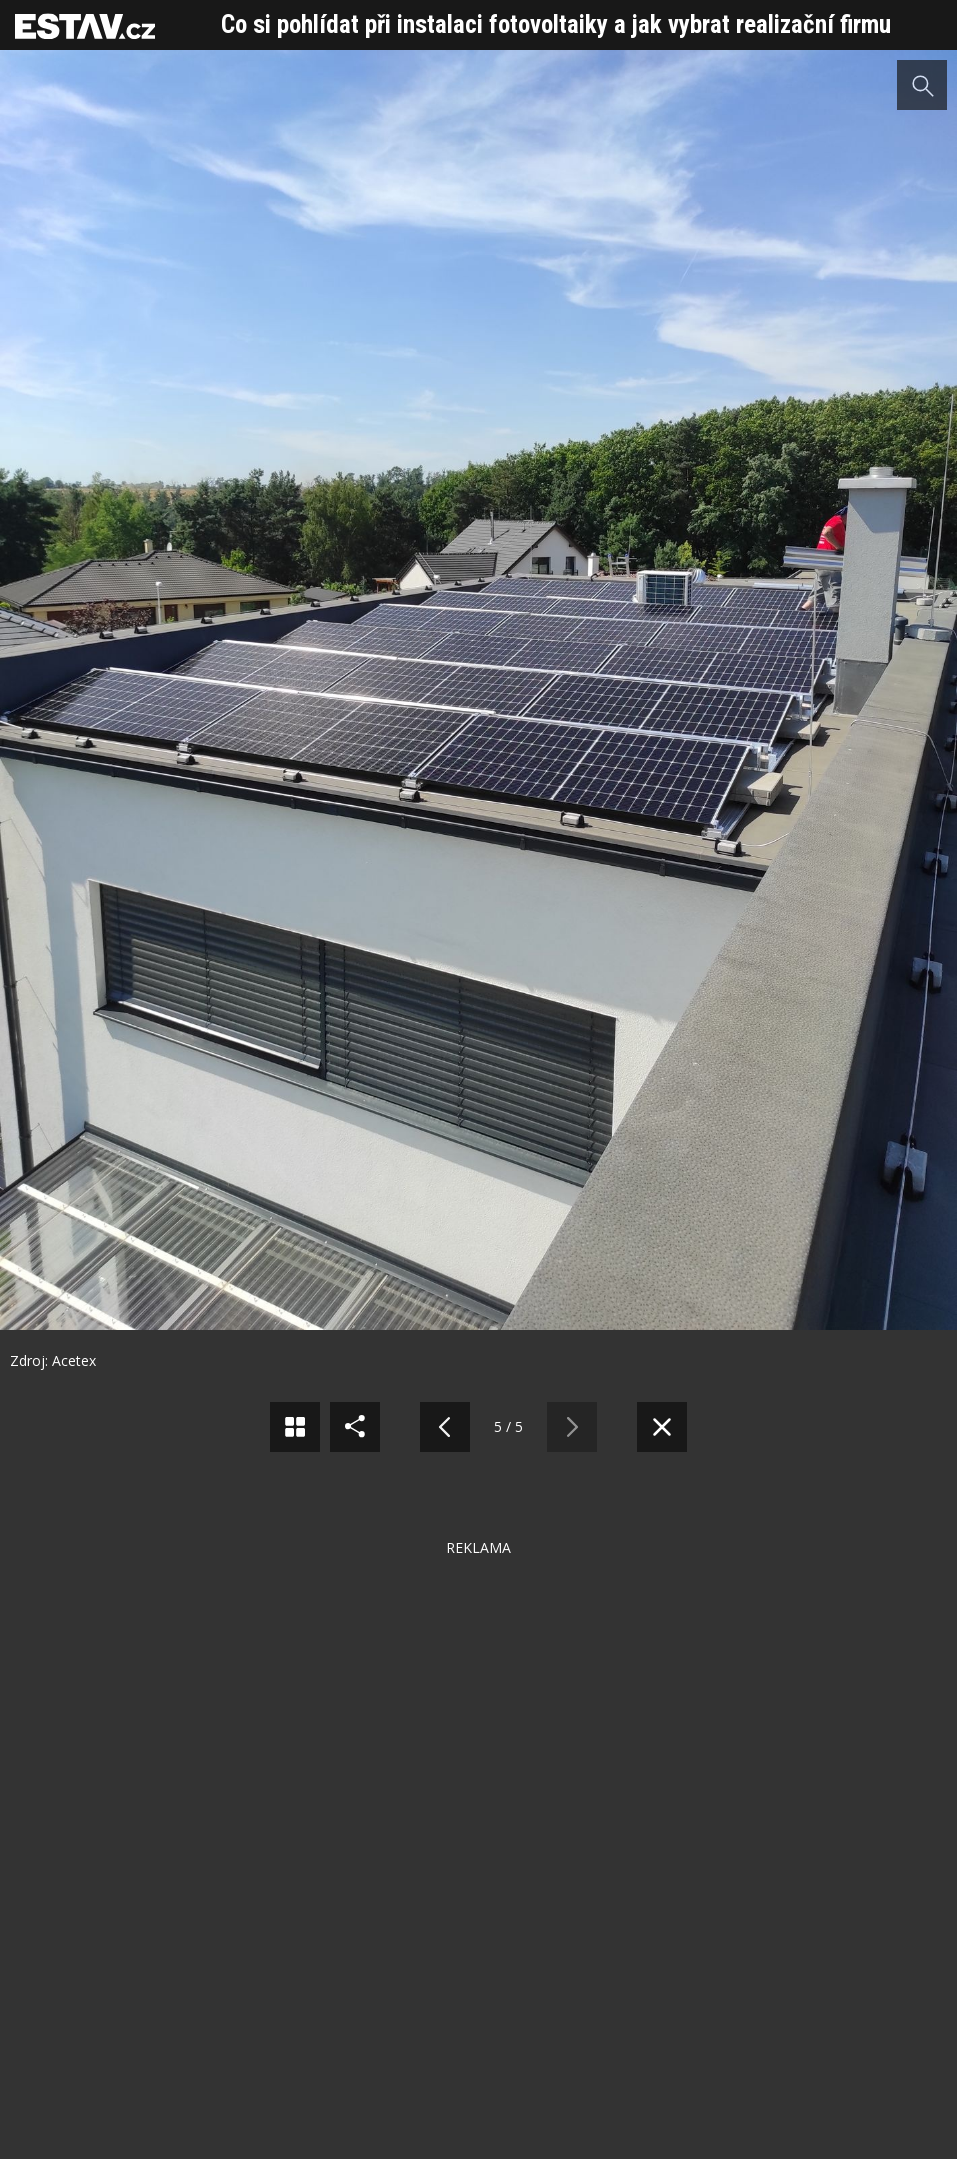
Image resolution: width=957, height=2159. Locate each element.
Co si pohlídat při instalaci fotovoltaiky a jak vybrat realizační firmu (556, 24)
